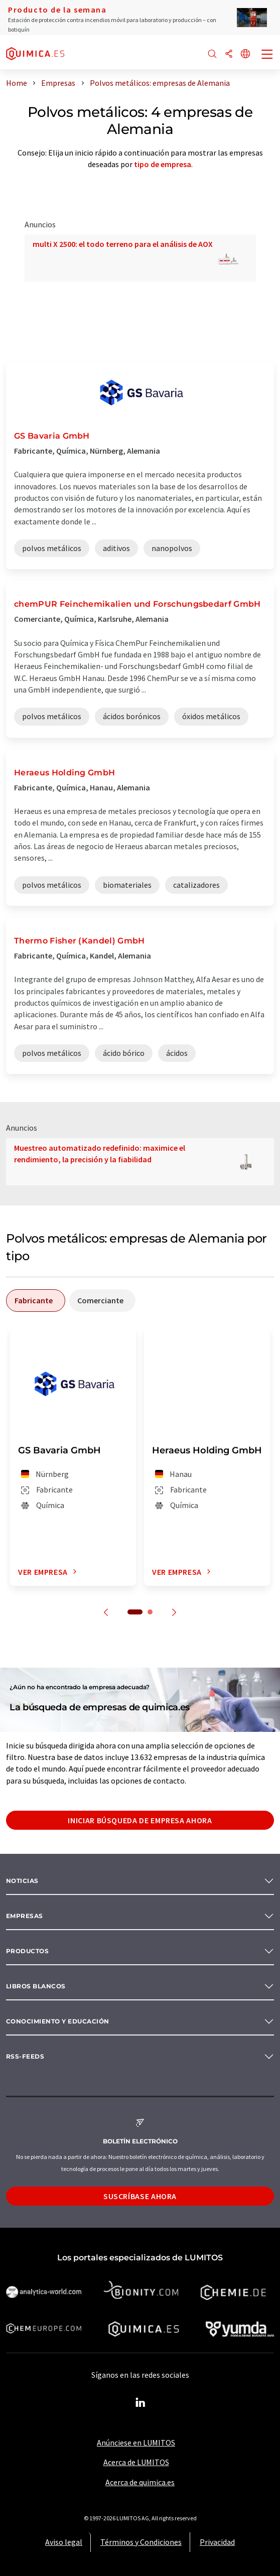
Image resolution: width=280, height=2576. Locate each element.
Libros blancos (36, 1986)
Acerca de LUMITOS (136, 2462)
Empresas (24, 1916)
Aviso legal (63, 2542)
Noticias (22, 1880)
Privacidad (217, 2542)
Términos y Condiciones (141, 2542)
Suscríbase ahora (140, 2196)
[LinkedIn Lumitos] (140, 2403)
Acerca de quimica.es (140, 2482)
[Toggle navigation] (267, 55)
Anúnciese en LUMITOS (136, 2442)
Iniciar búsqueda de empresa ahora (140, 1820)
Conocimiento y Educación (57, 2021)
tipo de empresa (162, 164)
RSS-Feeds (25, 2056)
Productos (27, 1951)
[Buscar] (212, 54)
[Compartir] (229, 54)
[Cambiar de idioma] (245, 54)
